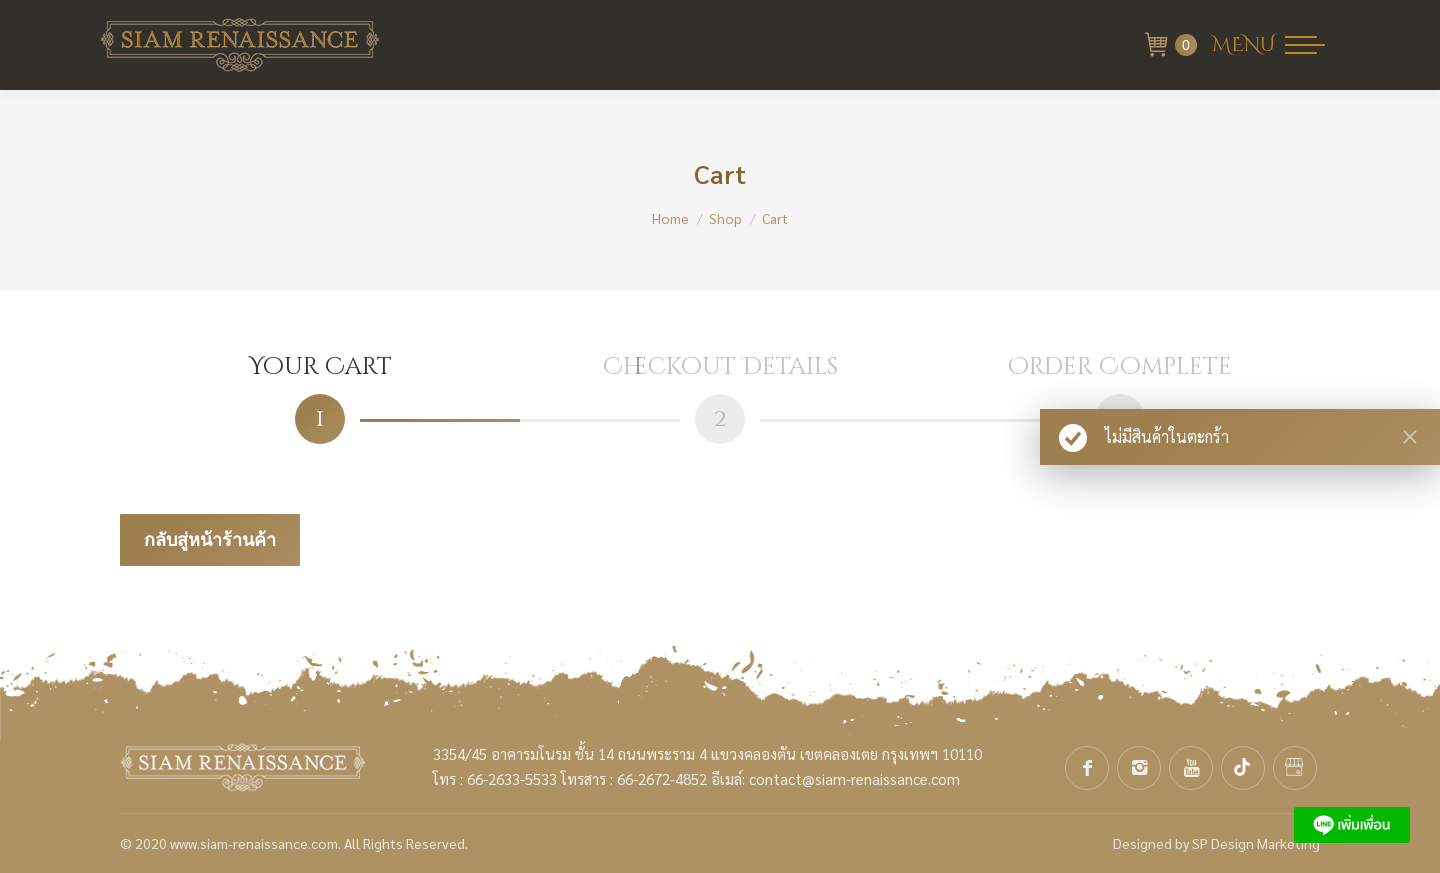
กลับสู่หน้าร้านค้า (210, 539)
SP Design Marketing (1256, 843)
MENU (1243, 45)
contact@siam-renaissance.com (854, 778)
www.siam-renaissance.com (254, 843)
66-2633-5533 (512, 778)
